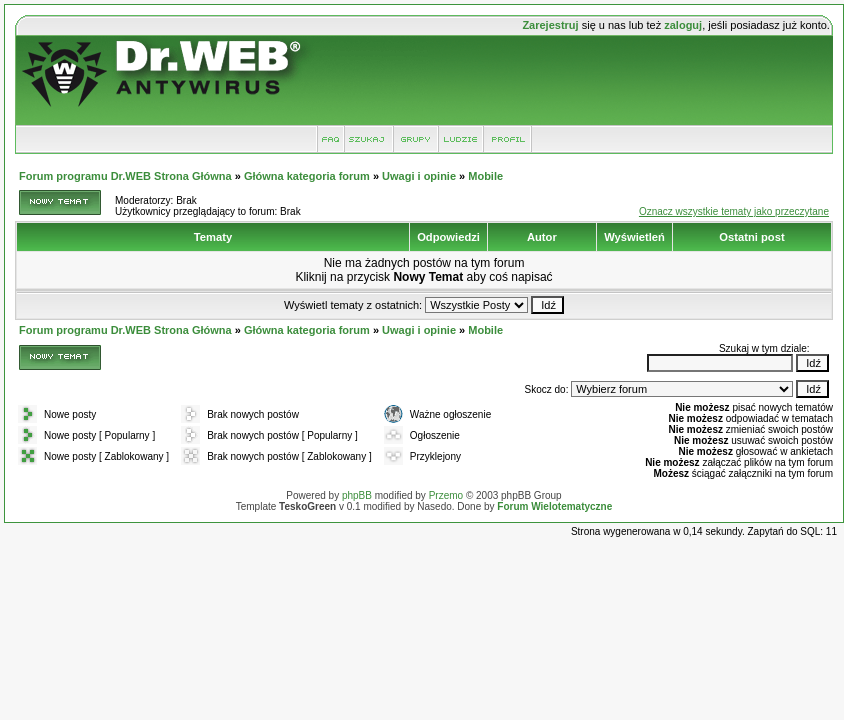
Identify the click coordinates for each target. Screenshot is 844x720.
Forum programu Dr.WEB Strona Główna (125, 176)
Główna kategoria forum (307, 176)
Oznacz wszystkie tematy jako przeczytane (734, 211)
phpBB (357, 495)
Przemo (446, 495)
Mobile (485, 176)
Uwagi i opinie (419, 176)
